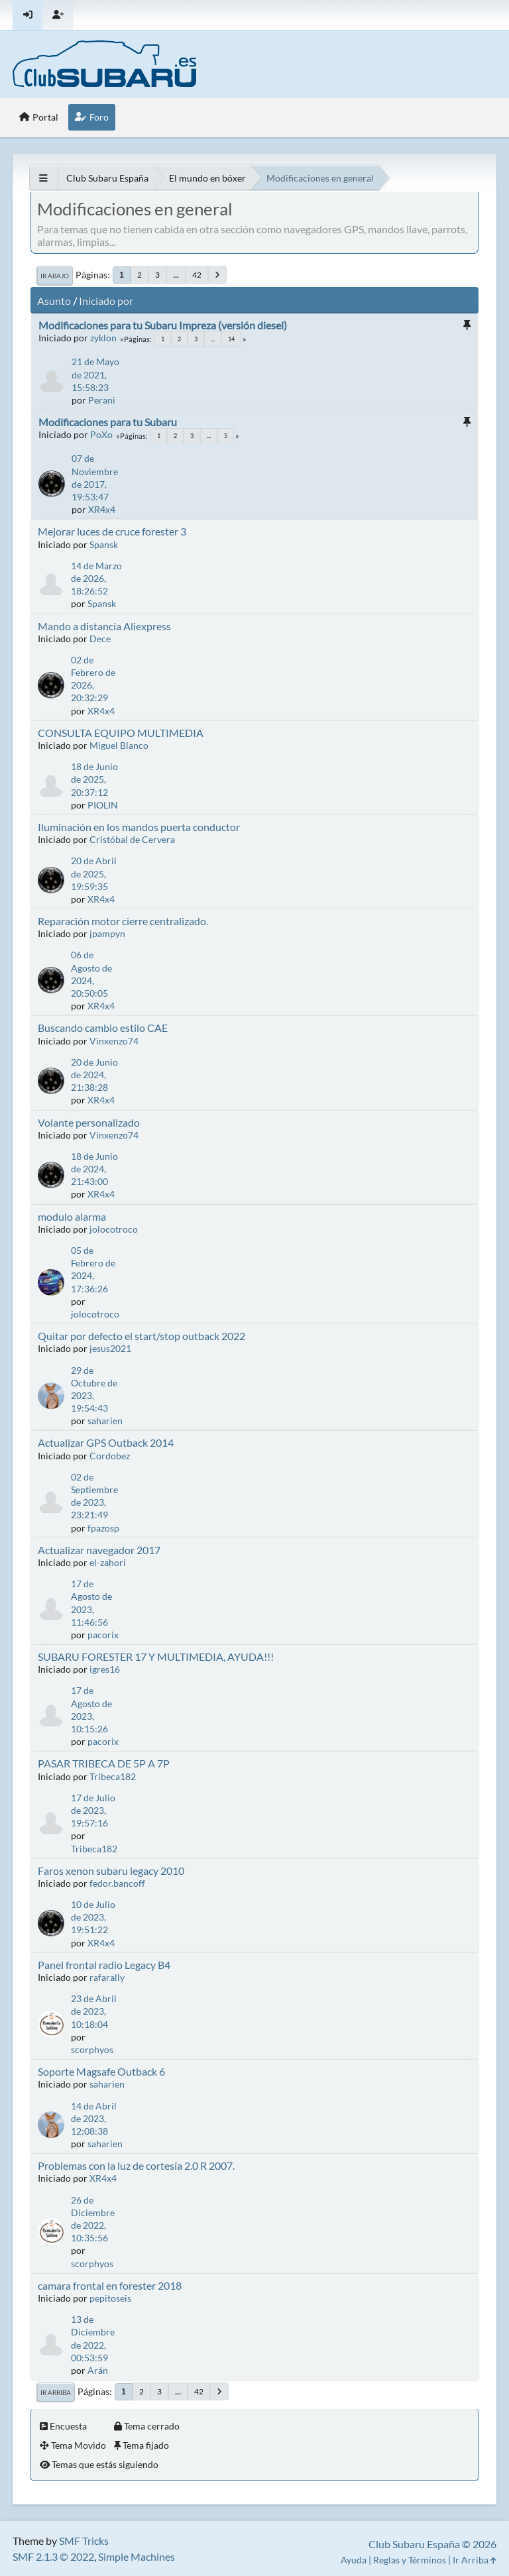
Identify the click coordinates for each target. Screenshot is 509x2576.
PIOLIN (102, 805)
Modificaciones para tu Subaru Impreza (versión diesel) (162, 325)
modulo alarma (72, 1216)
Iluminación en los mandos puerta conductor (139, 826)
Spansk (103, 544)
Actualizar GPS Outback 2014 (106, 1442)
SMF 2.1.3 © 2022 (53, 2556)
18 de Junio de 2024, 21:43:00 (94, 1168)
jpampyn (107, 933)
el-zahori (107, 1562)
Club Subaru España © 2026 (432, 2544)
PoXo (101, 434)
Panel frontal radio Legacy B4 (104, 1964)
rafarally (107, 1977)
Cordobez (109, 1455)
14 (231, 339)
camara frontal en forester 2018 (110, 2285)
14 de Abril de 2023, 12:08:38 (94, 2118)
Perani (101, 400)
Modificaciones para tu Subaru (107, 422)
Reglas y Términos (409, 2559)
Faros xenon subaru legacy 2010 (111, 1870)
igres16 (104, 1669)
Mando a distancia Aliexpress (104, 626)
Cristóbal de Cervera (132, 839)
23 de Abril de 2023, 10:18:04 (94, 2011)
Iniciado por (106, 300)
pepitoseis (110, 2298)
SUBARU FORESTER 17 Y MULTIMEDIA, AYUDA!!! (156, 1656)
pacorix (103, 1634)
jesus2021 (110, 1348)
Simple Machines (136, 2556)
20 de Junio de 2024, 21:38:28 (94, 1074)
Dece (100, 638)
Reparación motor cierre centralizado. (123, 921)
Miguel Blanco (118, 745)
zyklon (103, 337)
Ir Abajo (54, 276)
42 (196, 275)
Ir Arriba (55, 2392)
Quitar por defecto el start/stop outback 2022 (141, 1335)
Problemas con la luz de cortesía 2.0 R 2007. (136, 2165)
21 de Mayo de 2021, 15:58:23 (95, 374)
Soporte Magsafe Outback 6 (101, 2071)
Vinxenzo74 (114, 1040)
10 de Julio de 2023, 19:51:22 (93, 1917)
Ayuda (354, 2559)
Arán (97, 2370)
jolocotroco (113, 1229)
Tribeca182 (112, 1776)
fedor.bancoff (117, 1883)
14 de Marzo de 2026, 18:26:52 (96, 578)
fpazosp (103, 1528)
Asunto (54, 300)
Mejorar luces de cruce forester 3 (112, 531)
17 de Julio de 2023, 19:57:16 (93, 1810)
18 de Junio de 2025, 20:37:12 (94, 779)
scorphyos (92, 2049)
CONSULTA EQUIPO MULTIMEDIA (120, 732)
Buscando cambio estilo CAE (103, 1027)
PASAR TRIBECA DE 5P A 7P (104, 1763)
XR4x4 (101, 509)
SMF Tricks (84, 2540)
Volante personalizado (89, 1122)
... (176, 275)
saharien (105, 1420)
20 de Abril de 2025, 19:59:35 (94, 873)
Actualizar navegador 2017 (99, 1549)
